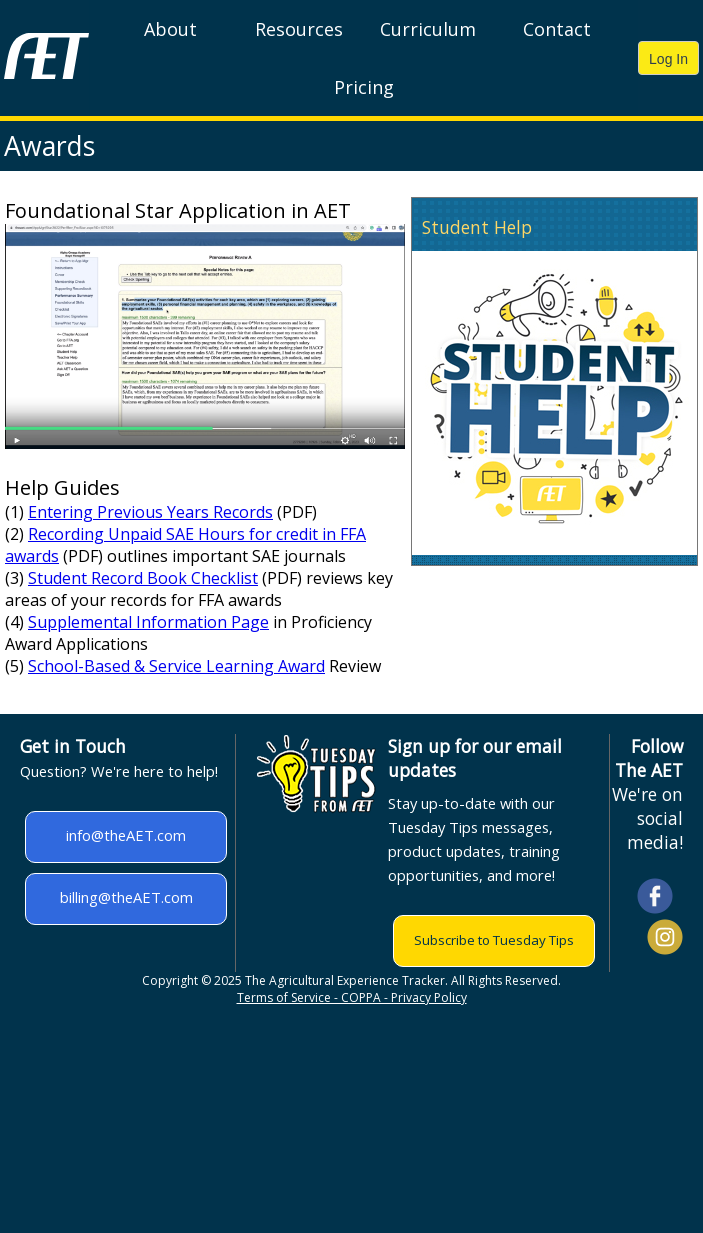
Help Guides (62, 487)
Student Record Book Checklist (143, 578)
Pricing (364, 87)
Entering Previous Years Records (150, 512)
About (170, 29)
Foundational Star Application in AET (178, 210)
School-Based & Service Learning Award (176, 666)
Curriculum (428, 29)
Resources (299, 29)
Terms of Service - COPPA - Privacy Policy (352, 997)
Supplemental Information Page (148, 622)
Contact (557, 29)
